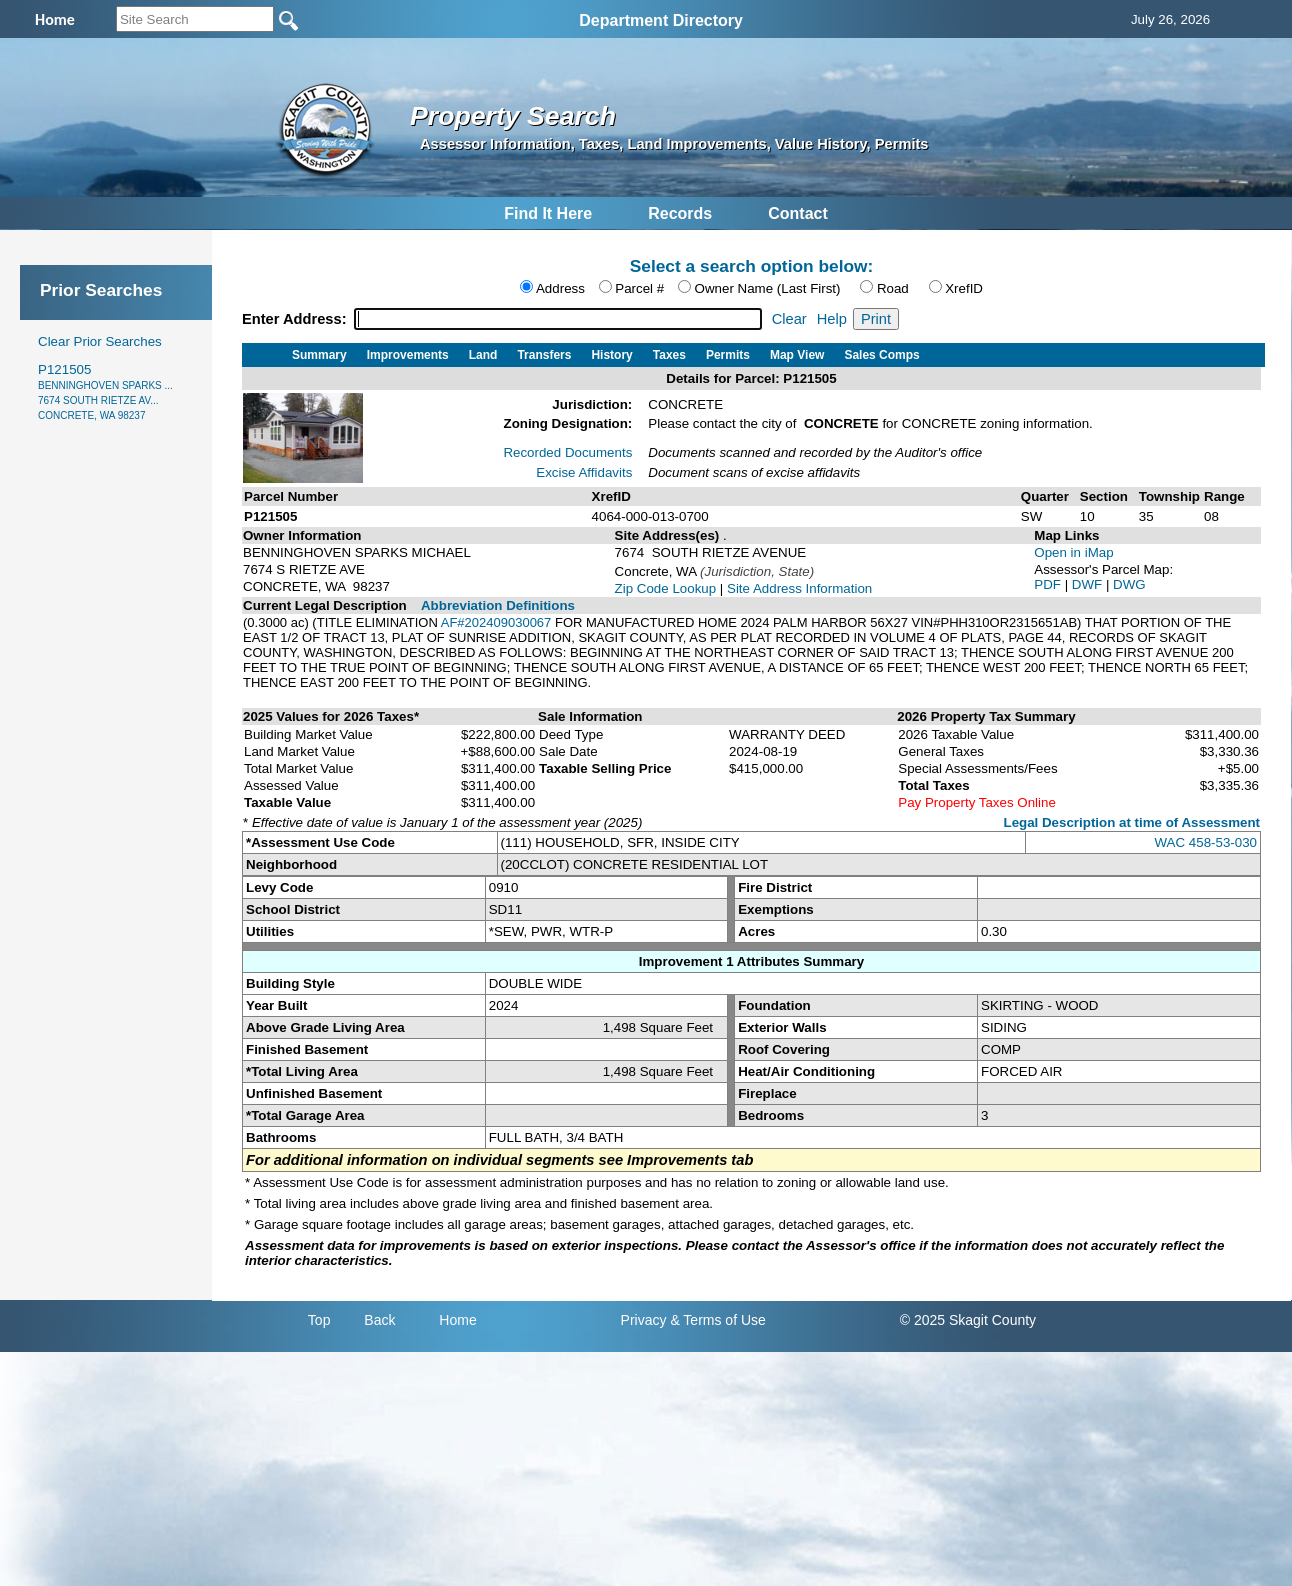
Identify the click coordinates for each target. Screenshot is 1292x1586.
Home (457, 1320)
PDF (1049, 584)
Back (379, 1320)
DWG (1129, 584)
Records (680, 213)
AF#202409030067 (496, 622)
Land (483, 355)
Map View (797, 355)
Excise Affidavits (584, 472)
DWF (1089, 584)
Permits (728, 355)
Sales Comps (881, 355)
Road (893, 288)
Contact (798, 213)
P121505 (105, 391)
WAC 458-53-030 (1206, 842)
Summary (319, 355)
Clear (789, 319)
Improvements (408, 355)
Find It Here (548, 213)
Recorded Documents (567, 452)
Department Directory (661, 20)
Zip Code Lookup (666, 588)
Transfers (544, 355)
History (611, 355)
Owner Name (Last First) (768, 288)
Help (832, 319)
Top (319, 1320)
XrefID (964, 288)
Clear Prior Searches (100, 341)
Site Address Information (799, 588)
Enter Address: (296, 319)
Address (560, 288)
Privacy (644, 1320)
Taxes (669, 355)
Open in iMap (1073, 552)
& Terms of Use (717, 1320)
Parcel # (639, 288)
